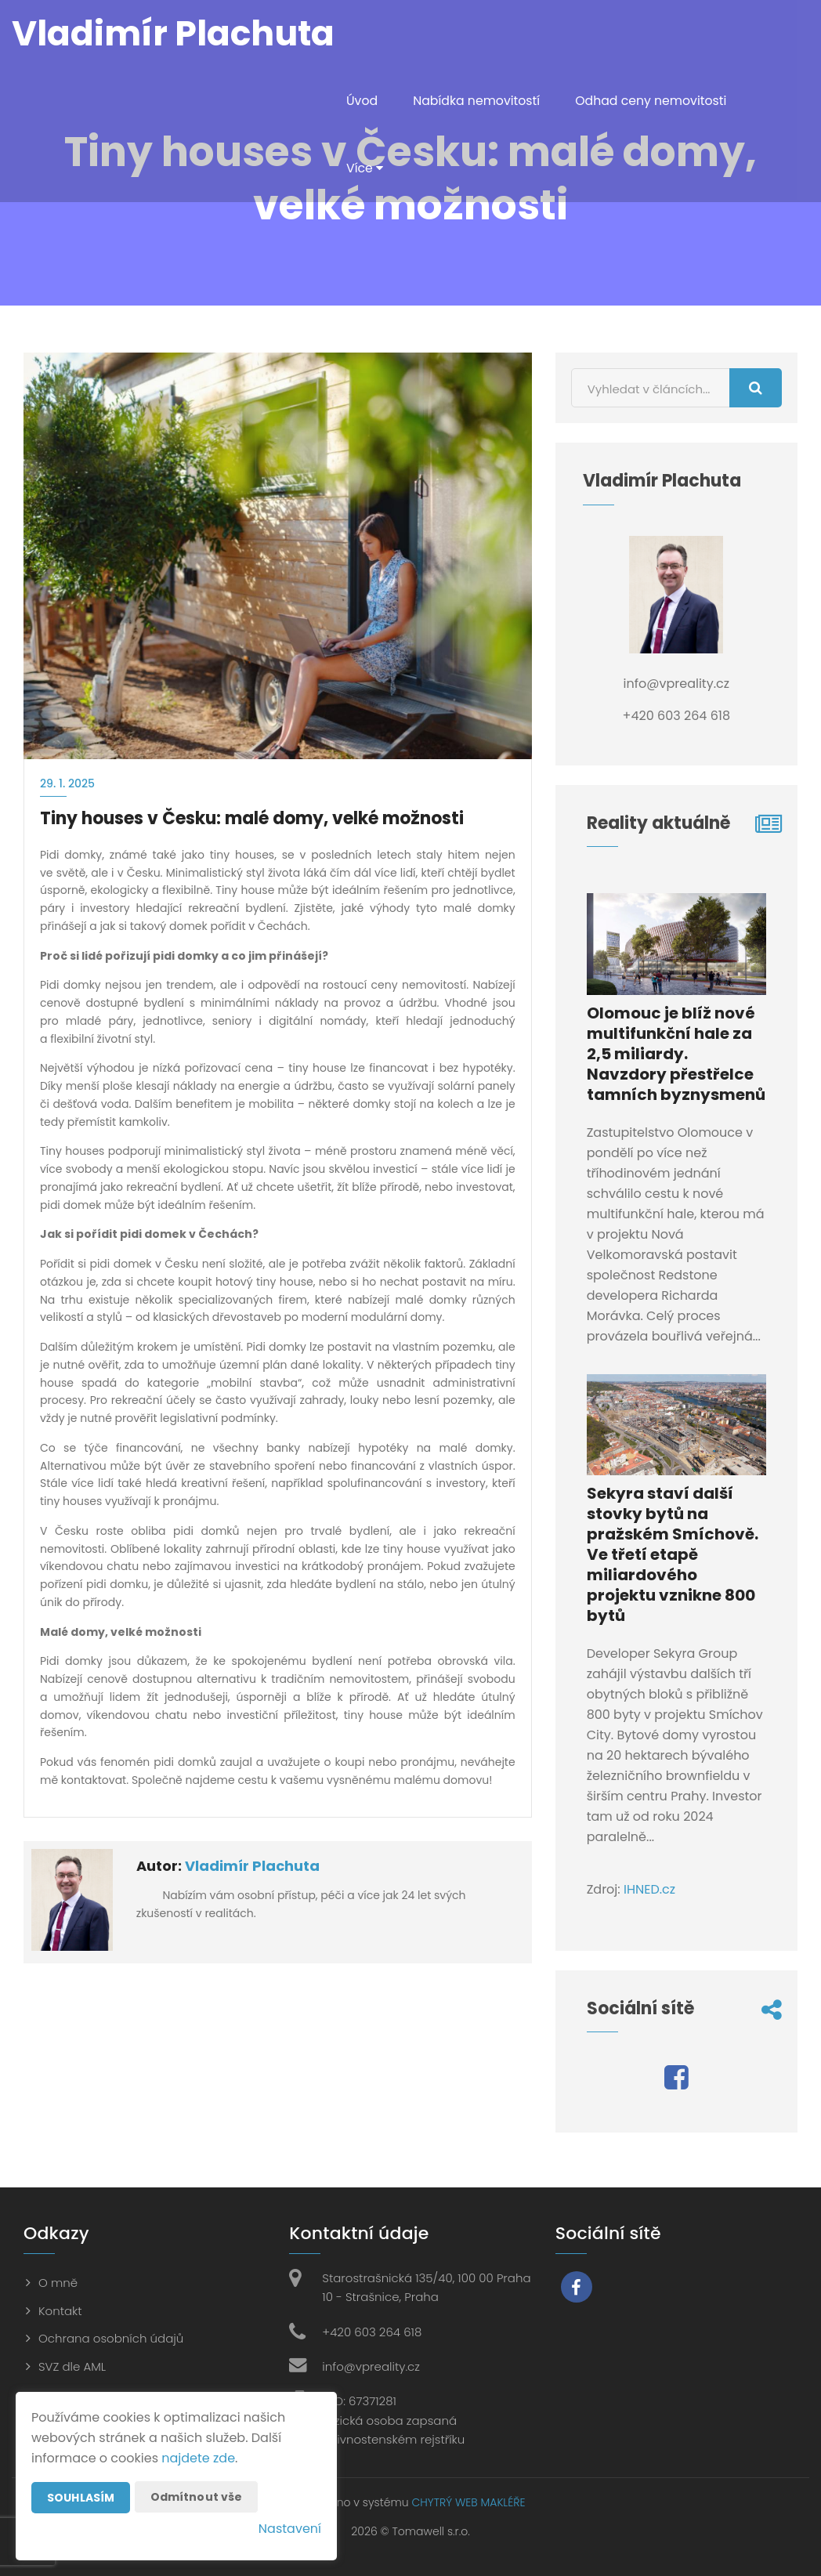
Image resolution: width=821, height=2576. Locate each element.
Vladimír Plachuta (252, 1866)
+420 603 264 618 (371, 2332)
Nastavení (290, 2529)
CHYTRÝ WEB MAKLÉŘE (468, 2502)
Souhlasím (80, 2497)
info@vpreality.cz (371, 2366)
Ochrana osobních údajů (110, 2338)
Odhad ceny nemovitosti (655, 101)
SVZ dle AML (72, 2366)
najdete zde (198, 2458)
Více (365, 168)
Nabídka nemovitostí (478, 101)
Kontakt (60, 2311)
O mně (58, 2282)
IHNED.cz (649, 1889)
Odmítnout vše (196, 2497)
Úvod (362, 101)
